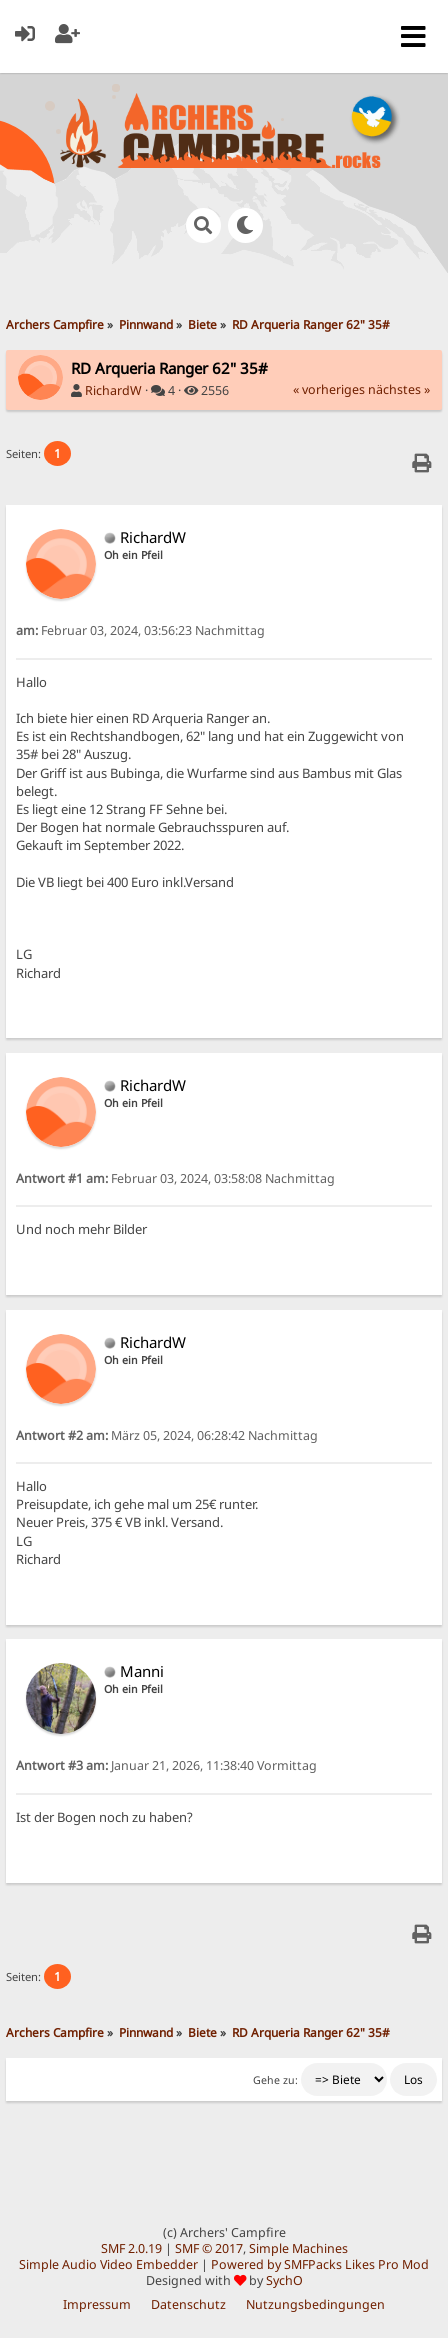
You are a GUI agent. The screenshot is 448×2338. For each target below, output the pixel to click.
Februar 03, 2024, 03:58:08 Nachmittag (175, 1178)
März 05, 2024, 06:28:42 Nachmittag (167, 1435)
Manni (142, 1671)
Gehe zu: (275, 2080)
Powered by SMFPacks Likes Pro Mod (320, 2264)
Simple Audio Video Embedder (108, 2264)
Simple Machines (298, 2248)
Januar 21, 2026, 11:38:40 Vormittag (166, 1765)
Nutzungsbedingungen (315, 2304)
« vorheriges (329, 389)
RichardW (113, 390)
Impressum (97, 2304)
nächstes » (399, 389)
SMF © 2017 (209, 2248)
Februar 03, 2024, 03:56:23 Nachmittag (140, 630)
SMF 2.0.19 (131, 2248)
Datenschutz (188, 2304)
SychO (284, 2280)
